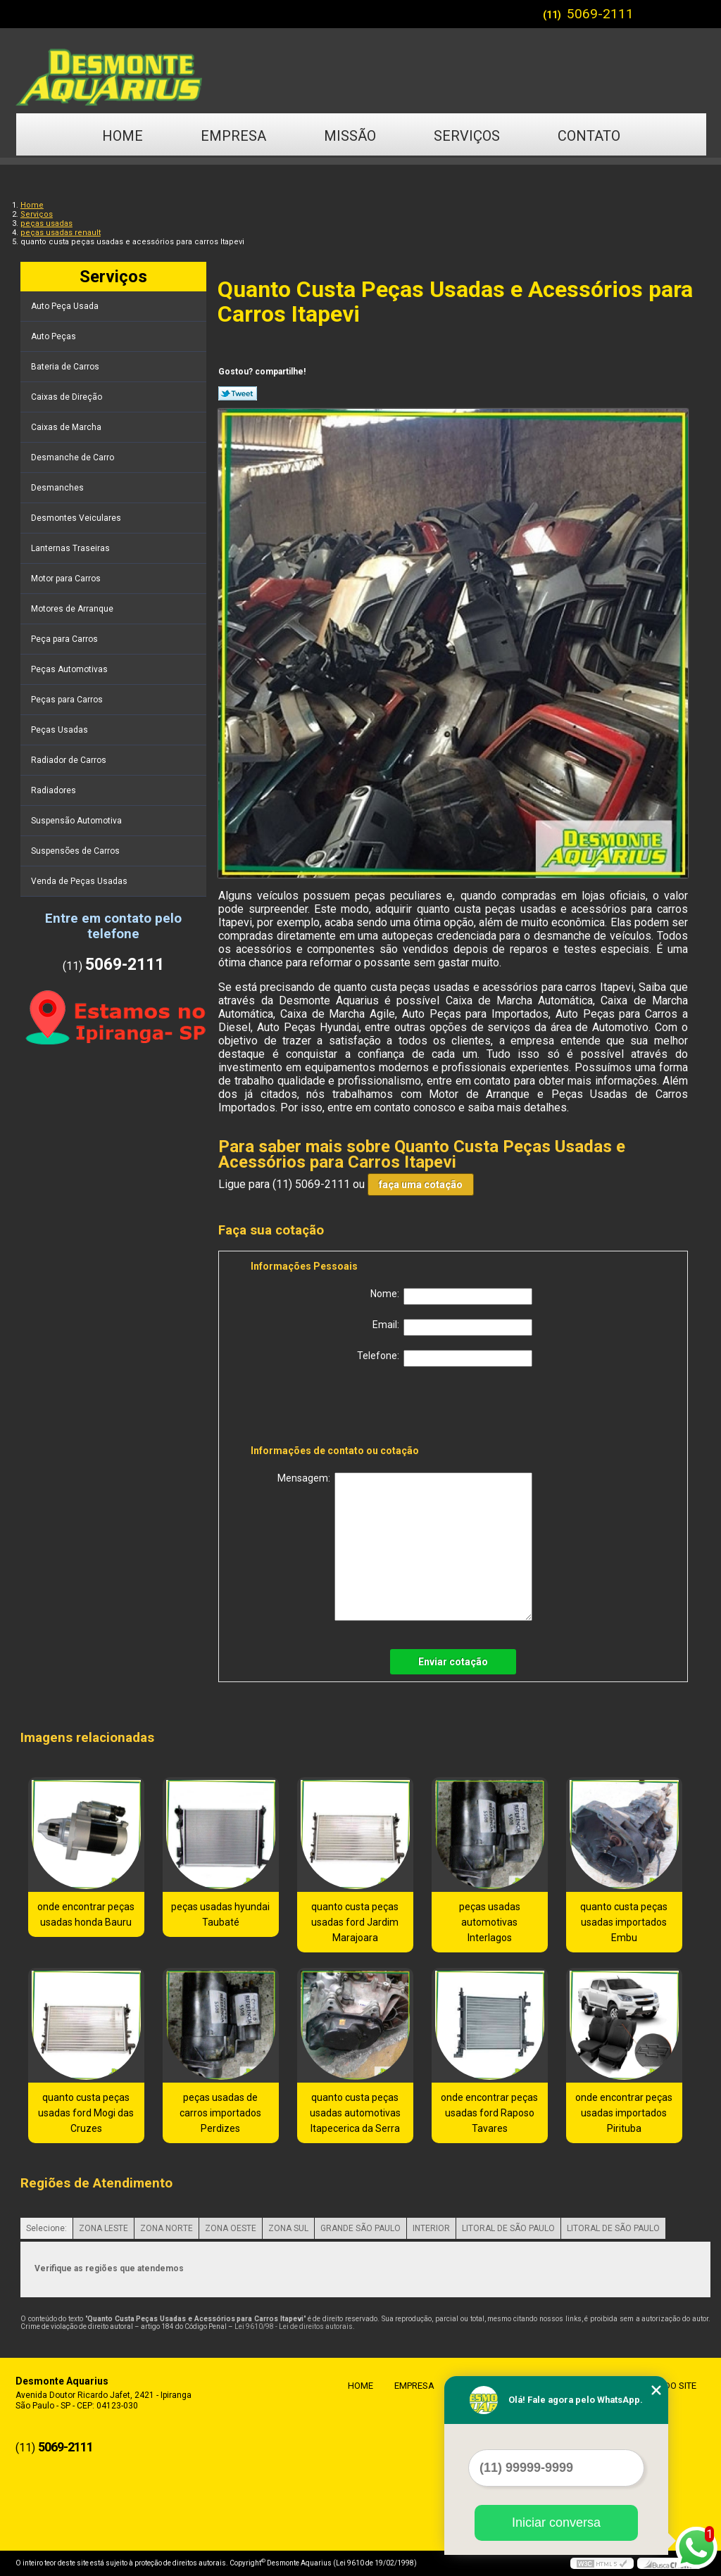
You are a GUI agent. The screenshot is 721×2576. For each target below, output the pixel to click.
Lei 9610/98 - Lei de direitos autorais (293, 2326)
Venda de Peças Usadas (80, 881)
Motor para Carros (67, 578)
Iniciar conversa (556, 2522)
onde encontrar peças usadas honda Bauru (85, 1914)
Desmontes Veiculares (77, 518)
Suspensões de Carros (76, 851)
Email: (452, 1327)
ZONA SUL (288, 2228)
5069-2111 (600, 14)
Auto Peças (54, 336)
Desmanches (58, 488)
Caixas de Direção (67, 397)
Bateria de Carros (66, 367)
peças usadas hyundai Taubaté (220, 1914)
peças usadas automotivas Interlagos (489, 1922)
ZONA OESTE (230, 2228)
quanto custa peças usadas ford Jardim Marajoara (355, 1922)
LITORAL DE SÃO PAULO (508, 2228)
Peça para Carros (65, 639)
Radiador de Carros (69, 760)
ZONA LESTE (103, 2228)
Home (122, 135)
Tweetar (237, 393)
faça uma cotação (421, 1184)
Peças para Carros (68, 700)
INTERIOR (431, 2228)
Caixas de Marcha (67, 427)
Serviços (467, 135)
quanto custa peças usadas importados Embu (623, 1922)
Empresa (233, 135)
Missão (350, 135)
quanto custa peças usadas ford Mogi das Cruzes (86, 2113)
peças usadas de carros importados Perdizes (220, 2113)
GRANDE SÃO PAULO (360, 2228)
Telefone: (444, 1358)
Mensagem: (404, 1546)
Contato (589, 135)
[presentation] (340, 1408)
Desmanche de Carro (73, 457)
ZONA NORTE (166, 2228)
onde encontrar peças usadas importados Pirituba (623, 2113)
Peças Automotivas (70, 669)
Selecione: (46, 2228)
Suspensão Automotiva (77, 821)
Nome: (451, 1296)
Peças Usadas (60, 730)
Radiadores (54, 790)
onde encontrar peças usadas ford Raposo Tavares (489, 2113)
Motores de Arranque (73, 609)
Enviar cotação (453, 1661)
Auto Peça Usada (66, 306)
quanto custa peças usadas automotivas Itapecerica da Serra (355, 2113)
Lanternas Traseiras (71, 548)
